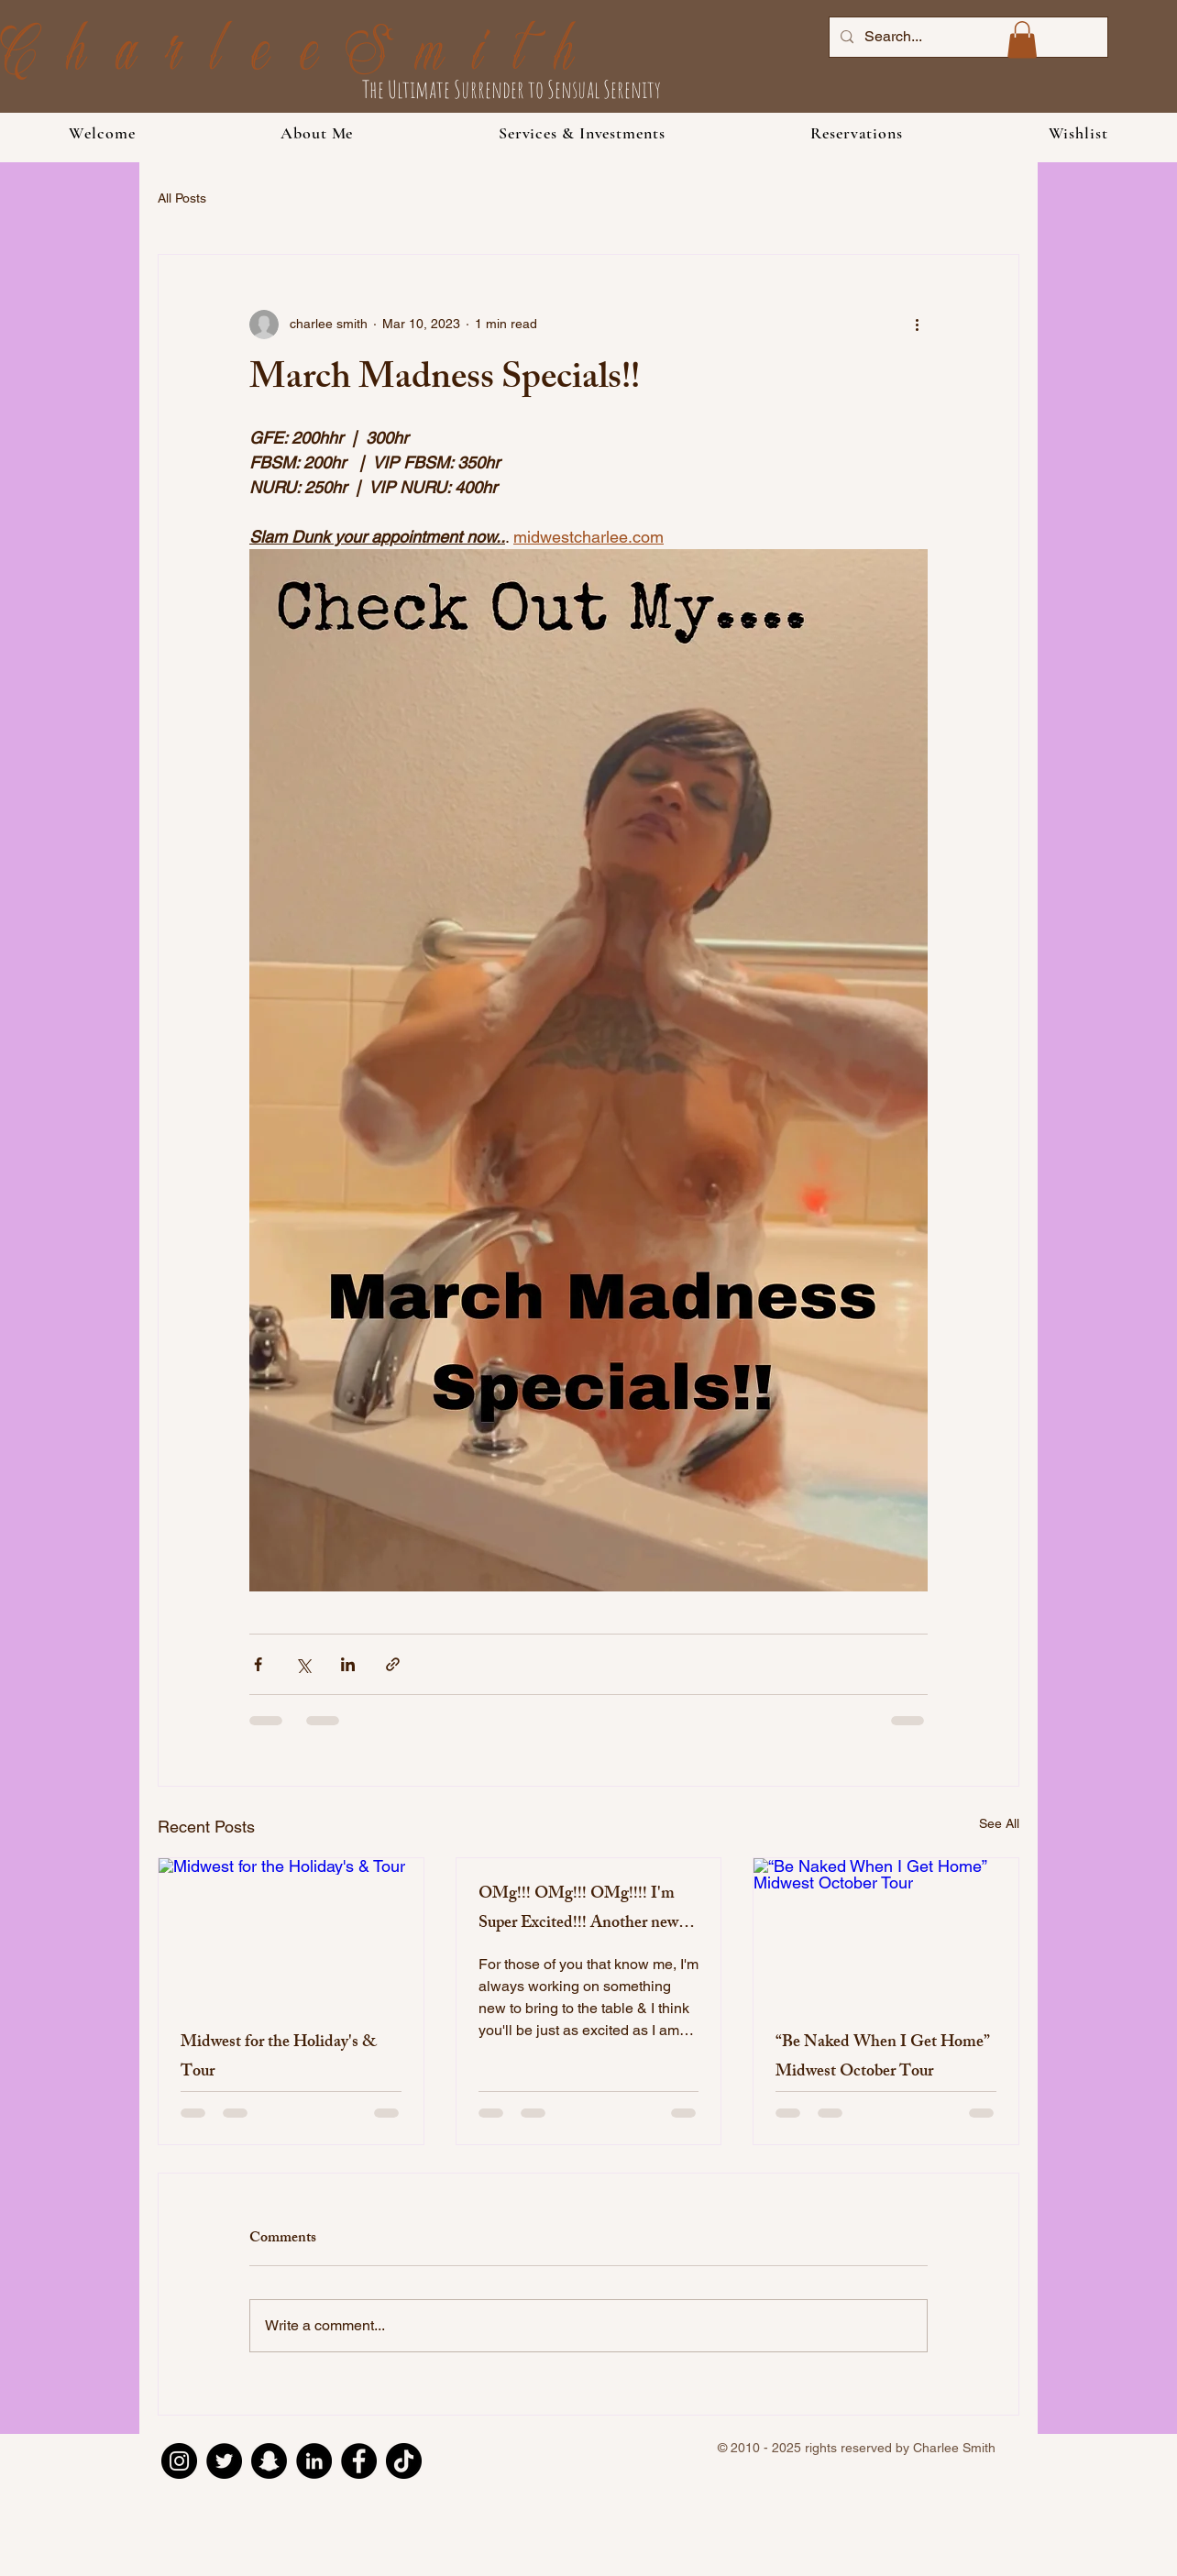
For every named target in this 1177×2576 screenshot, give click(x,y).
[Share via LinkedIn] (348, 1664)
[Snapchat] (269, 2461)
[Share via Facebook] (258, 1664)
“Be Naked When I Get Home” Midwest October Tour (883, 2058)
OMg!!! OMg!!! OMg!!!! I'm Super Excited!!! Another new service (578, 1909)
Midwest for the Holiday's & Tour (279, 2058)
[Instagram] (179, 2461)
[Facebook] (359, 2461)
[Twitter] (224, 2461)
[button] (582, 133)
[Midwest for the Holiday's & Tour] (291, 1932)
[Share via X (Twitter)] (303, 1664)
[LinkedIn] (314, 2461)
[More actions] (917, 325)
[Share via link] (393, 1664)
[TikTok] (404, 2461)
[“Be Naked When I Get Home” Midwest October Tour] (886, 1932)
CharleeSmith (301, 56)
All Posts (182, 198)
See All (999, 1823)
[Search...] (966, 37)
